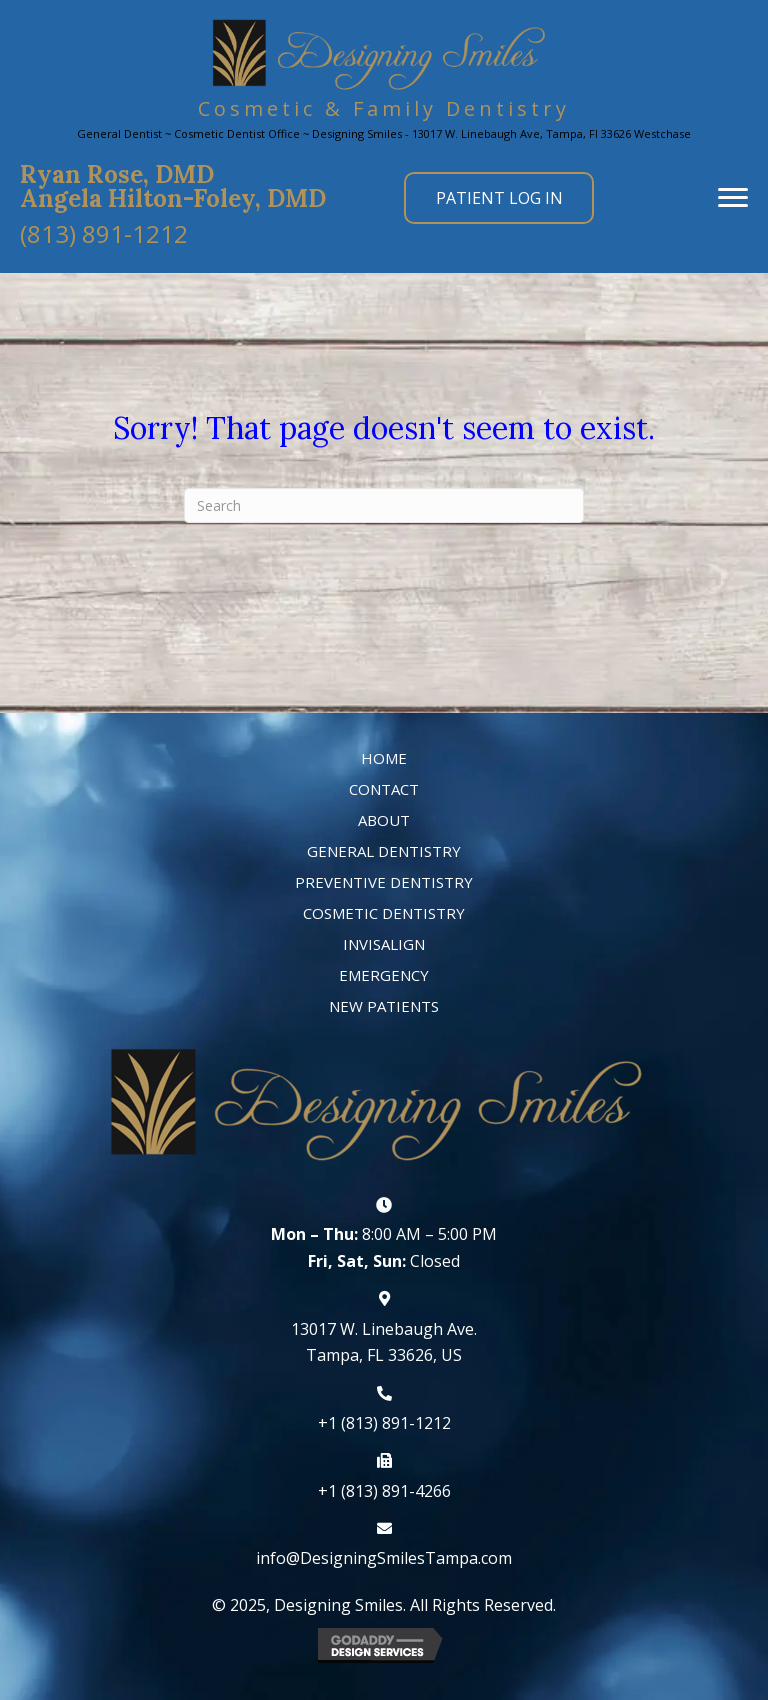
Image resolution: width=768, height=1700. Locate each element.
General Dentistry (384, 851)
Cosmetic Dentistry (384, 913)
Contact (384, 789)
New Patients (384, 1006)
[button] (104, 232)
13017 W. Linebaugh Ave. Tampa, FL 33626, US (384, 1342)
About (384, 820)
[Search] (384, 505)
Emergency (384, 975)
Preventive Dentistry (384, 882)
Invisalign (384, 944)
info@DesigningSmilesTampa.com (384, 1558)
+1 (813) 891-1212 (384, 1423)
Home (384, 758)
